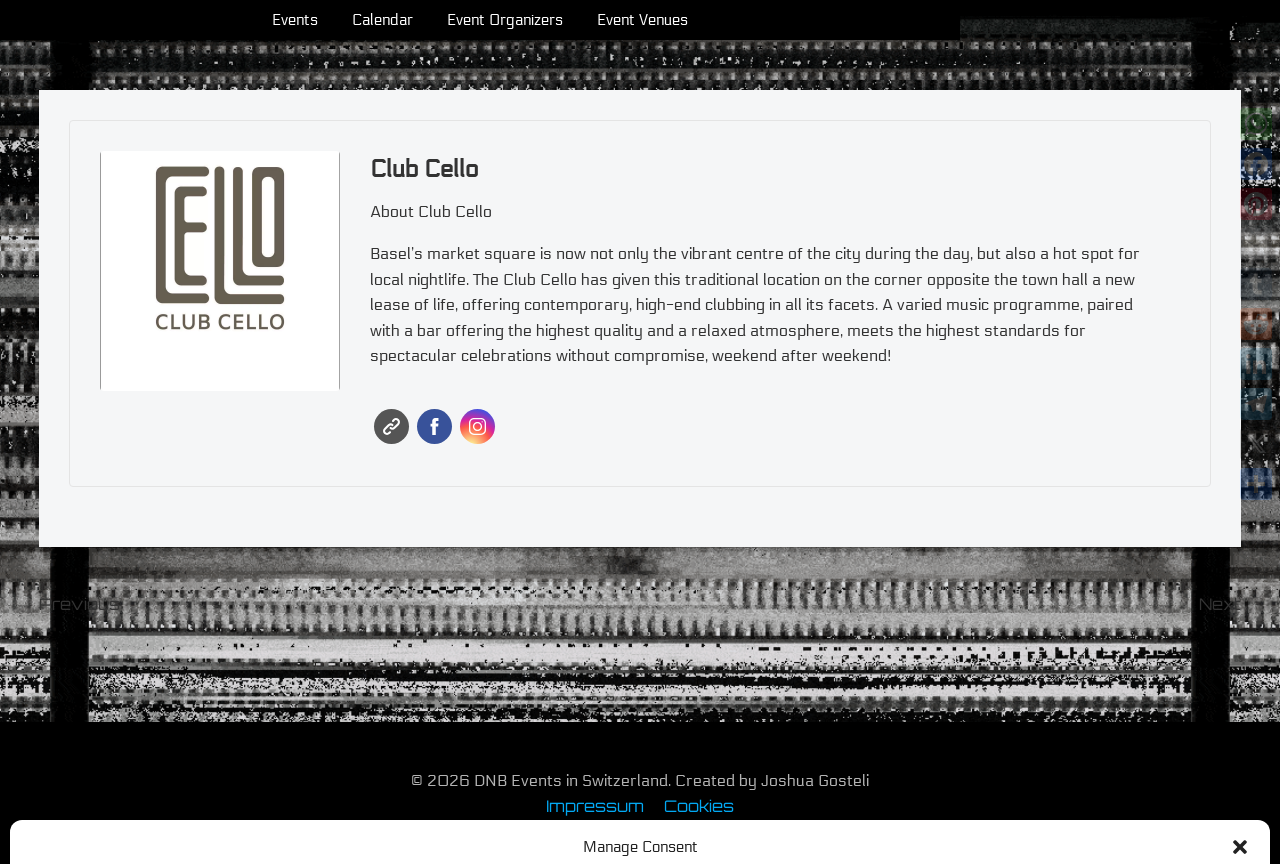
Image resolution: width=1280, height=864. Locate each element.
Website (391, 426)
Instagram (477, 426)
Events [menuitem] (455, 20)
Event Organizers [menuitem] (665, 20)
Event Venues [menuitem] (802, 20)
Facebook (434, 426)
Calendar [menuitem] (542, 20)
